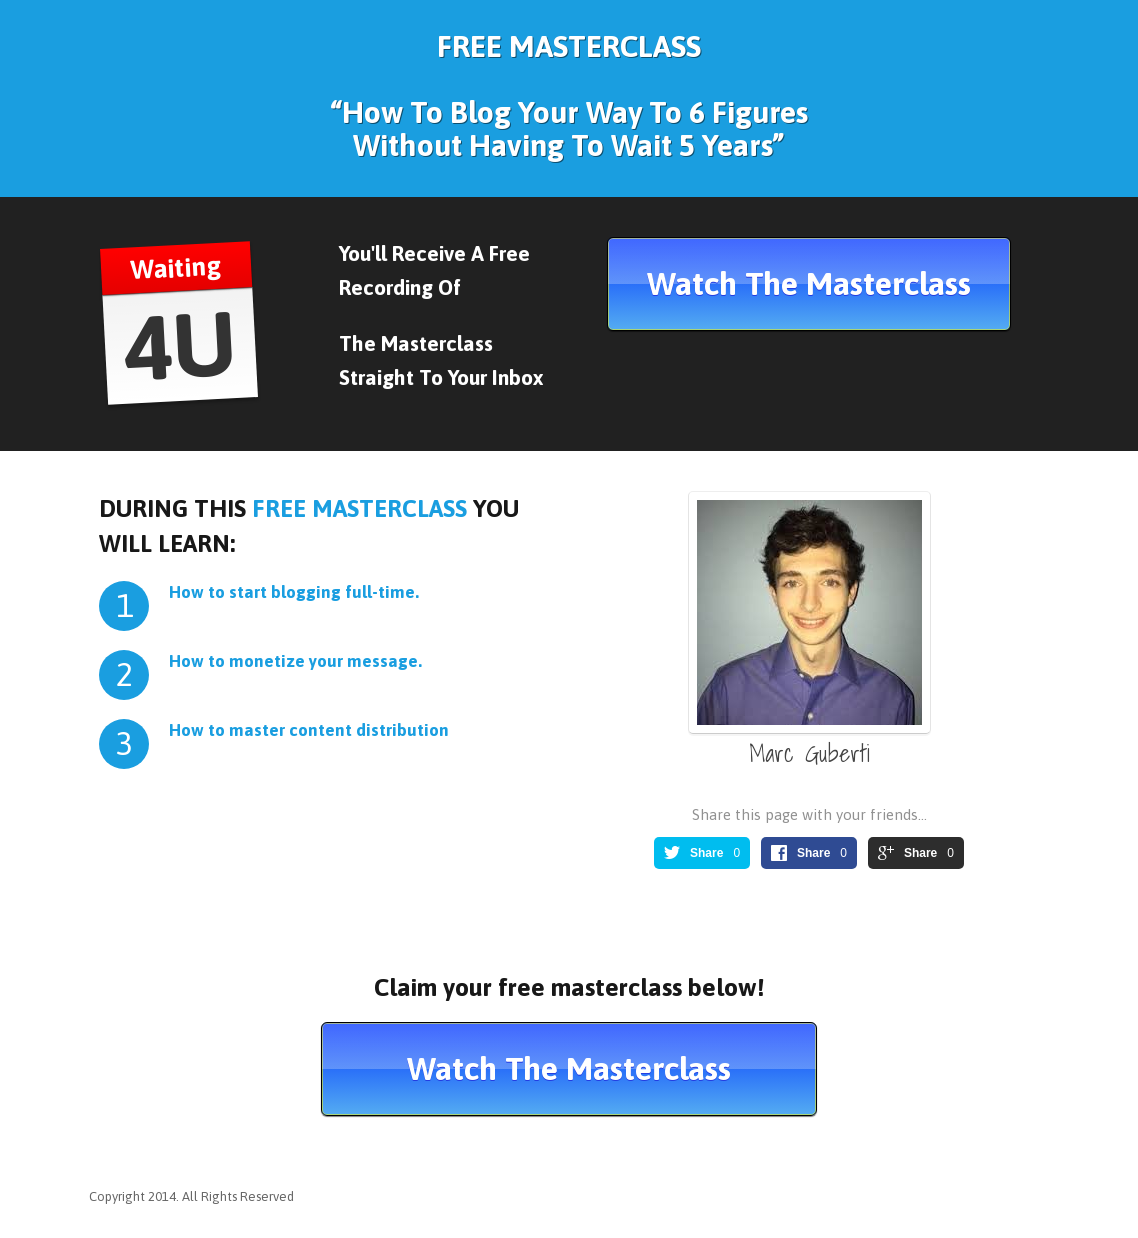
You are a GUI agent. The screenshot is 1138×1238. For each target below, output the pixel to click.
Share (706, 853)
